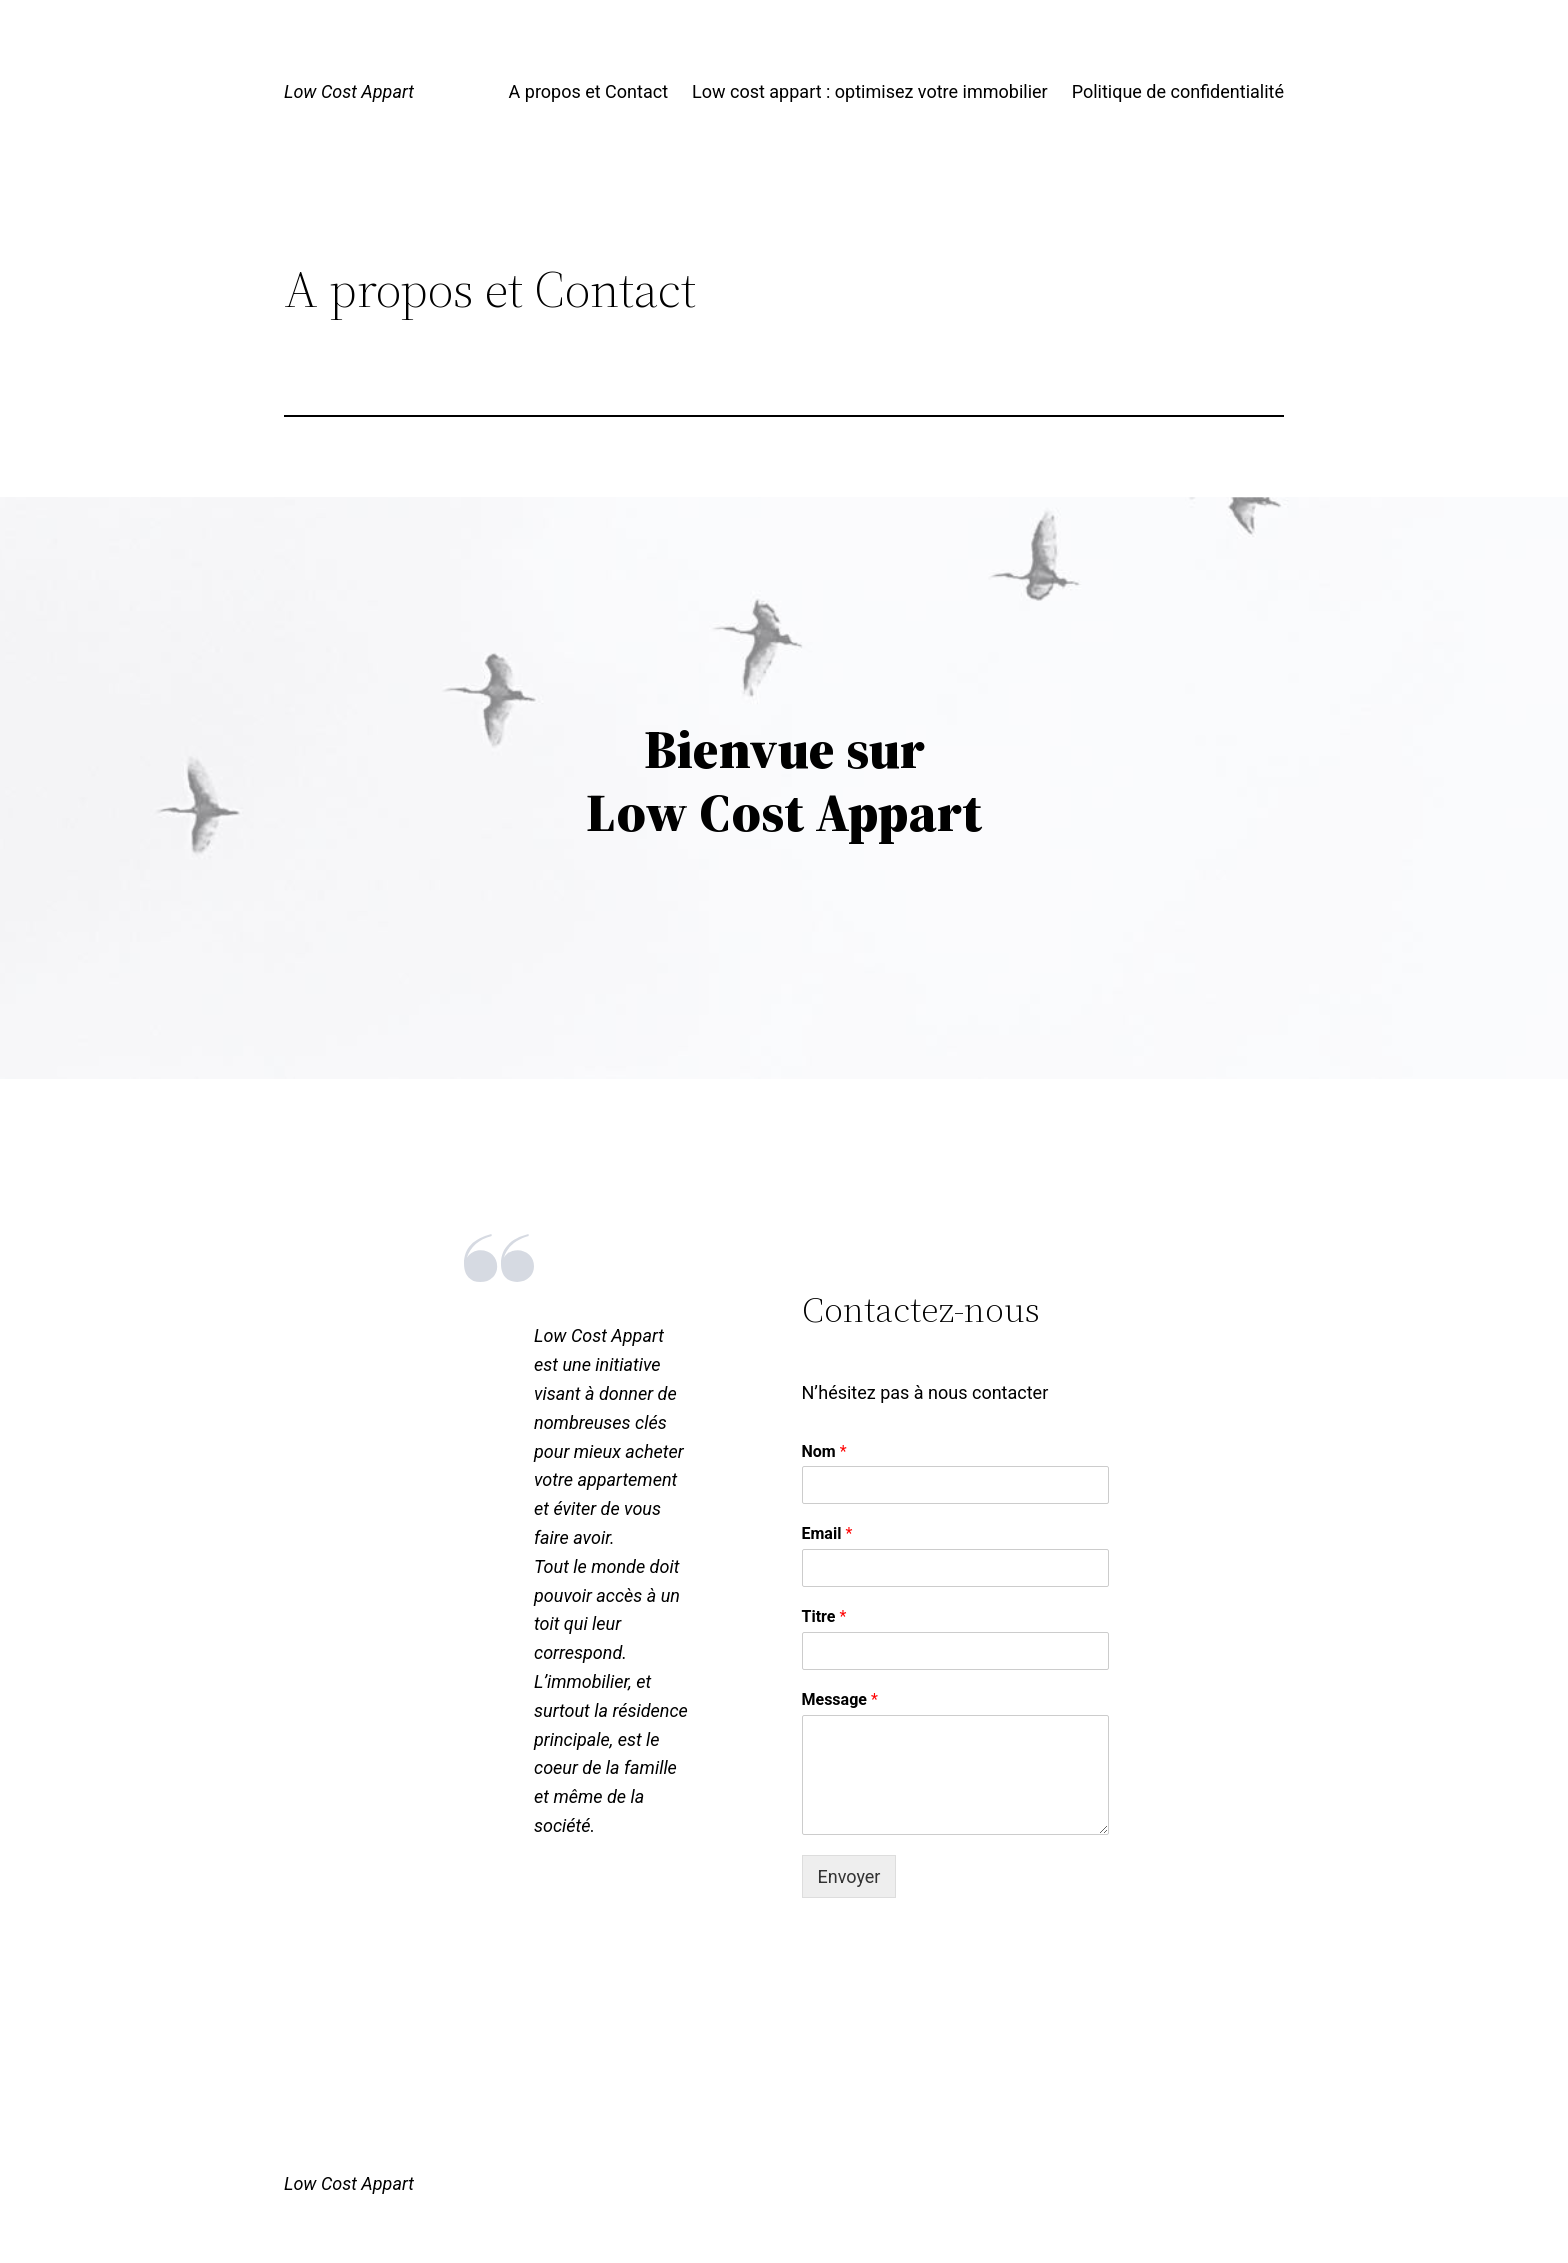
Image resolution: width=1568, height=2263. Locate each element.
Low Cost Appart (349, 91)
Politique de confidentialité (1178, 91)
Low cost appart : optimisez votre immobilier (870, 91)
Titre (824, 1616)
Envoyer (849, 1876)
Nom (824, 1451)
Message (840, 1699)
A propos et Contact (588, 91)
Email (827, 1533)
